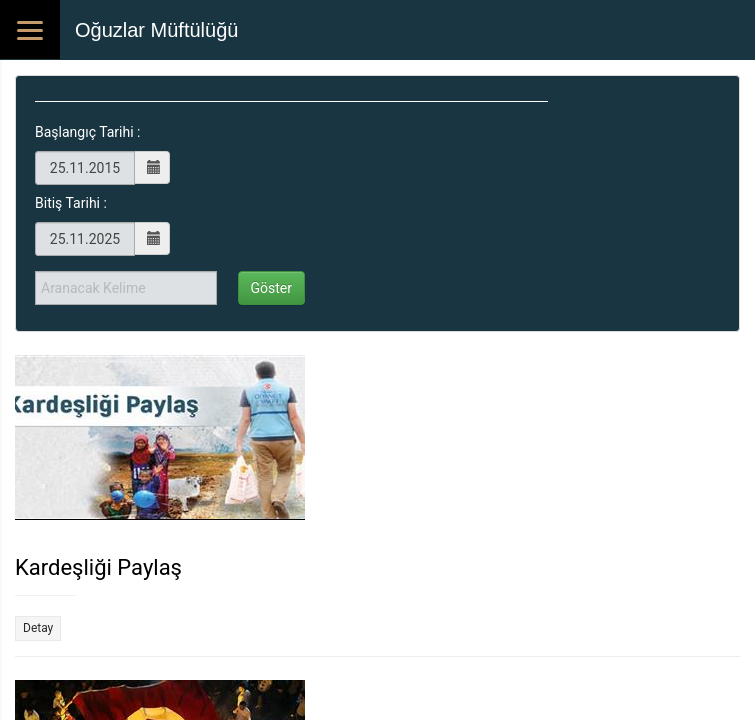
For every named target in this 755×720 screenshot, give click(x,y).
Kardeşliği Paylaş (98, 567)
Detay (38, 628)
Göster (272, 288)
